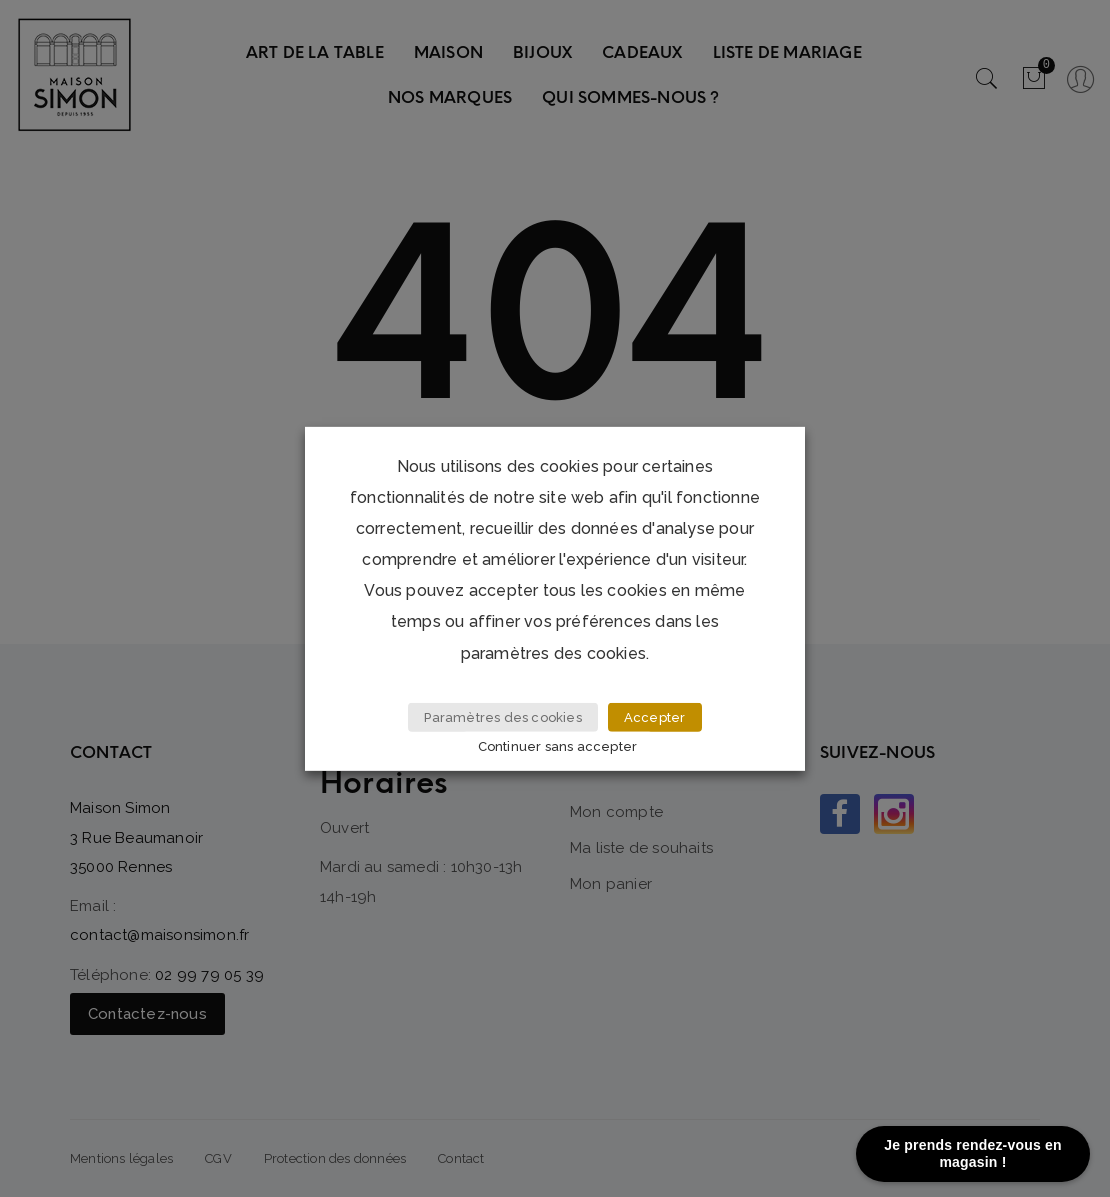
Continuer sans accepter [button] (558, 746)
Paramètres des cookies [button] (502, 717)
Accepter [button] (655, 717)
